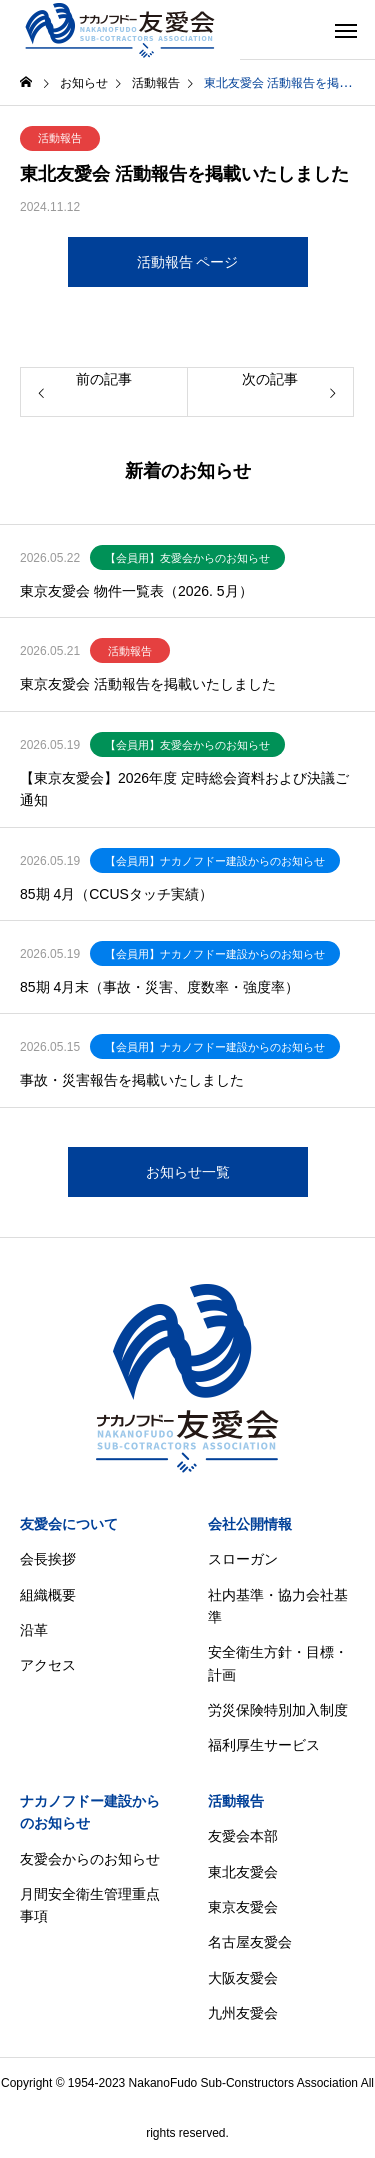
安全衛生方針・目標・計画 (278, 1663)
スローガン (243, 1559)
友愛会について (69, 1524)
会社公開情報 (250, 1524)
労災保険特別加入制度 (278, 1710)
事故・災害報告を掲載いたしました (132, 1080)
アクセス (48, 1665)
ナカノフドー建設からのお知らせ (90, 1812)
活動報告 (60, 138)
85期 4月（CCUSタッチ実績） (116, 894)
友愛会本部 (243, 1836)
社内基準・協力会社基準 (278, 1606)
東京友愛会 (243, 1907)
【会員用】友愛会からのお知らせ (187, 558)
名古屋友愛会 (250, 1942)
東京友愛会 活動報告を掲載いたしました (148, 684)
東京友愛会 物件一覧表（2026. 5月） (136, 591)
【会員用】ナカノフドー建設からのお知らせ (215, 861)
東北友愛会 (243, 1872)
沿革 (34, 1630)
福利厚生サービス (264, 1745)
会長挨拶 (48, 1559)
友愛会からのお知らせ (90, 1859)
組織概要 (48, 1595)
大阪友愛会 (243, 1978)
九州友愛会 (243, 2013)
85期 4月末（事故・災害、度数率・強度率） (159, 987)
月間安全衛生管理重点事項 (90, 1905)
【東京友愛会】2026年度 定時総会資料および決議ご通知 (184, 789)
